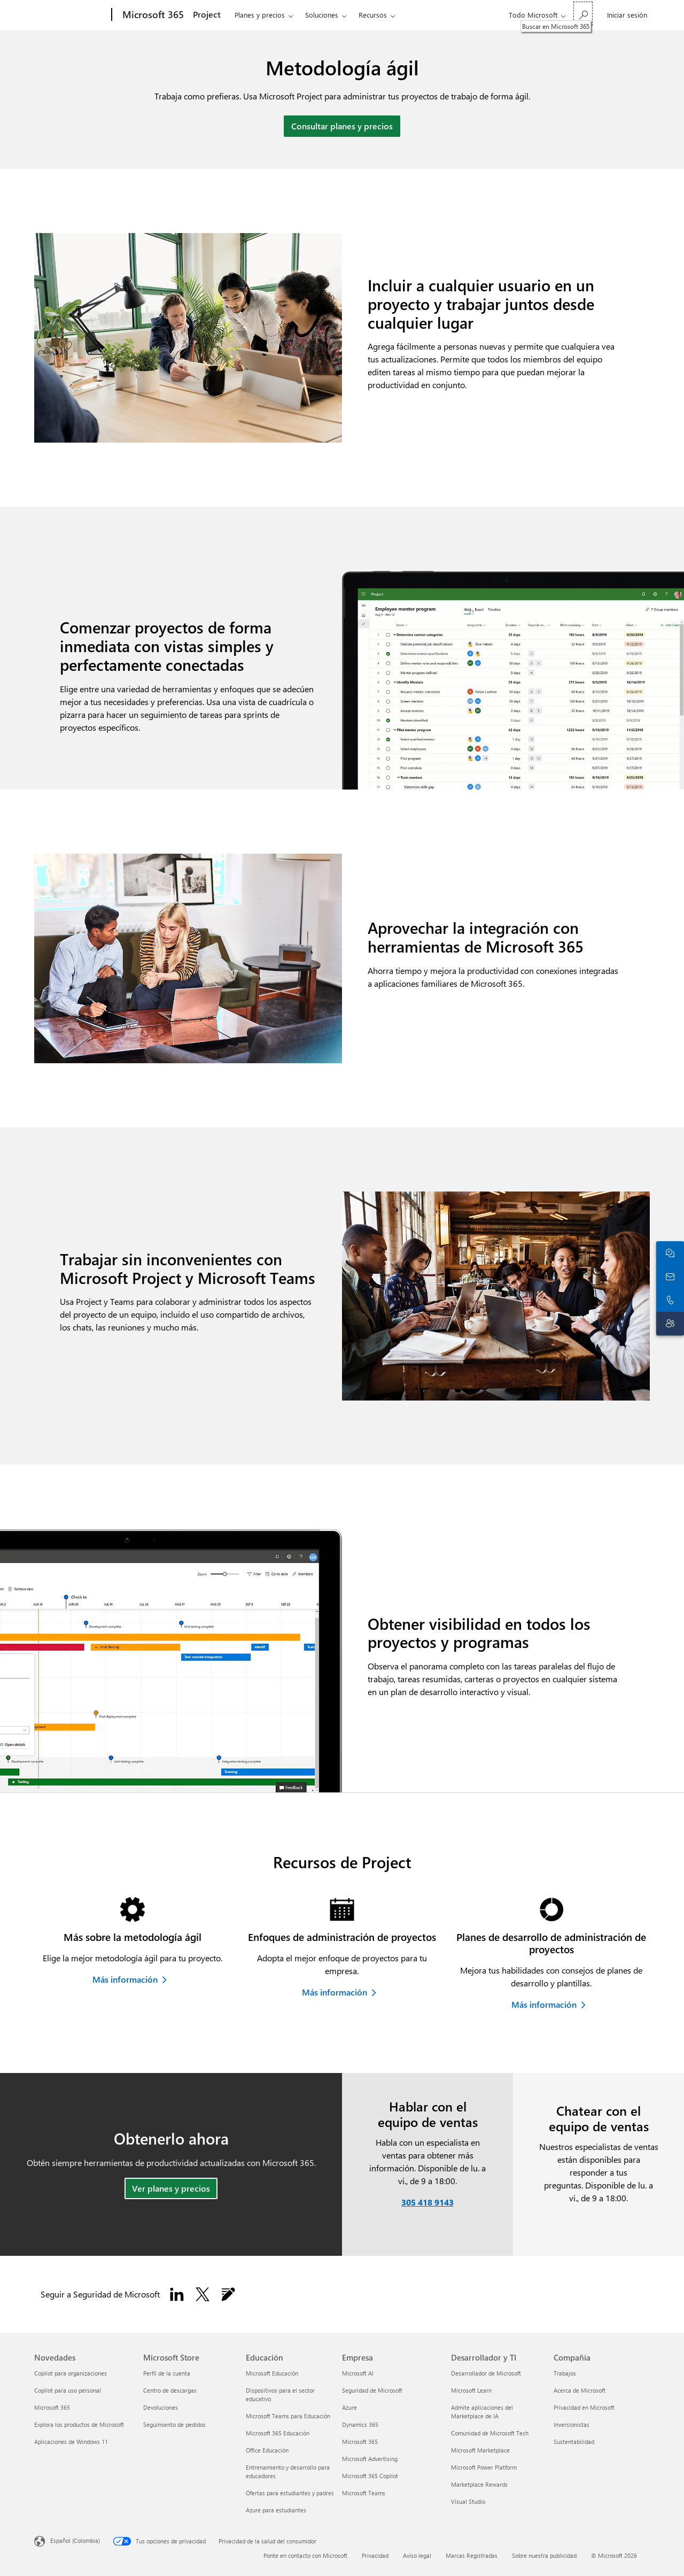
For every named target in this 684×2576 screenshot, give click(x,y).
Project (207, 14)
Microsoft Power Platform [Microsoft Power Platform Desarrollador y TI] (484, 2467)
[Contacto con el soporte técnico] (670, 1323)
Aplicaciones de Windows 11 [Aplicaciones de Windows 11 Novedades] (71, 2442)
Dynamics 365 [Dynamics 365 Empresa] (360, 2424)
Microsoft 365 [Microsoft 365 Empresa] (360, 2442)
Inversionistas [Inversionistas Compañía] (571, 2424)
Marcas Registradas (472, 2555)
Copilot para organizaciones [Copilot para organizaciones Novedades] (70, 2373)
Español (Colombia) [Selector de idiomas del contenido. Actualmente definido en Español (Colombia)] (75, 2540)
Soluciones (321, 14)
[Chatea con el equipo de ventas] (670, 1253)
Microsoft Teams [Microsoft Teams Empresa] (363, 2493)
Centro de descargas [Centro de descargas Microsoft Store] (170, 2390)
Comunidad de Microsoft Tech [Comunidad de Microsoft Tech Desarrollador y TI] (489, 2433)
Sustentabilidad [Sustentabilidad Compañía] (574, 2442)
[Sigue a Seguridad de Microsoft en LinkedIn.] (176, 2294)
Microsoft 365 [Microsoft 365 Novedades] (52, 2407)
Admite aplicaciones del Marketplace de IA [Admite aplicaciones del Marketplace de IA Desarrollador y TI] (482, 2411)
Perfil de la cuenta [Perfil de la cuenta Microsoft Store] (166, 2373)
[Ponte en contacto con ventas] (670, 1276)
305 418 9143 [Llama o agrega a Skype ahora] (427, 2202)
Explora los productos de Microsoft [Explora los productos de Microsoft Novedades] (79, 2424)
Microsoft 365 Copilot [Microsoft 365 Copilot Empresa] (370, 2476)
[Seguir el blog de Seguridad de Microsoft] (228, 2294)
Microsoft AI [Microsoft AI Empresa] (358, 2373)
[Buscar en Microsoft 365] (583, 14)
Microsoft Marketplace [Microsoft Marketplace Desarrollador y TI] (480, 2450)
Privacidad (375, 2555)
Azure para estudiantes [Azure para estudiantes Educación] (276, 2510)
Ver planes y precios (171, 2188)
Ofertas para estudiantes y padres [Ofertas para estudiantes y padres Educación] (290, 2493)
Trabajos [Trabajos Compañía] (565, 2373)
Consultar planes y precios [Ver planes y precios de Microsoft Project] (342, 125)
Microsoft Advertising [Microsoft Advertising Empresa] (370, 2459)
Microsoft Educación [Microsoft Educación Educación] (272, 2373)
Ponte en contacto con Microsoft (305, 2555)
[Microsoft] (70, 15)
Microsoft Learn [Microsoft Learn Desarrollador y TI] (471, 2390)
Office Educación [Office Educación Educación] (267, 2450)
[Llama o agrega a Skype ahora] (670, 1300)
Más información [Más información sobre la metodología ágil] (125, 1979)
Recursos (373, 14)
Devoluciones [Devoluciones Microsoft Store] (160, 2407)
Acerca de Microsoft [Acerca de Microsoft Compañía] (579, 2390)
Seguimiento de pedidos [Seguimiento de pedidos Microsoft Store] (174, 2424)
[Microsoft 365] (152, 15)
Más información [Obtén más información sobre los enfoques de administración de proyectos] (334, 1992)
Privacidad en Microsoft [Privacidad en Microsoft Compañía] (584, 2407)
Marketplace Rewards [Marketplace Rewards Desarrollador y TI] (479, 2484)
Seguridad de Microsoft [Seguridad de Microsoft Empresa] (372, 2390)
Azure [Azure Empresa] (349, 2407)
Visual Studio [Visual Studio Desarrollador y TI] (468, 2501)
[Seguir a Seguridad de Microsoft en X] (202, 2294)
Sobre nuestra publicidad (544, 2555)
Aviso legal (417, 2555)
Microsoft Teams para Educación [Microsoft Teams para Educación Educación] (288, 2416)
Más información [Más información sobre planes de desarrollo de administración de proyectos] (544, 2004)
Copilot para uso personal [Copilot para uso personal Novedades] (67, 2390)
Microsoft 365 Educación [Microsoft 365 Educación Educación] (277, 2433)
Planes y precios (260, 14)
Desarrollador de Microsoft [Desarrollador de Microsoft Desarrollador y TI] (486, 2373)
